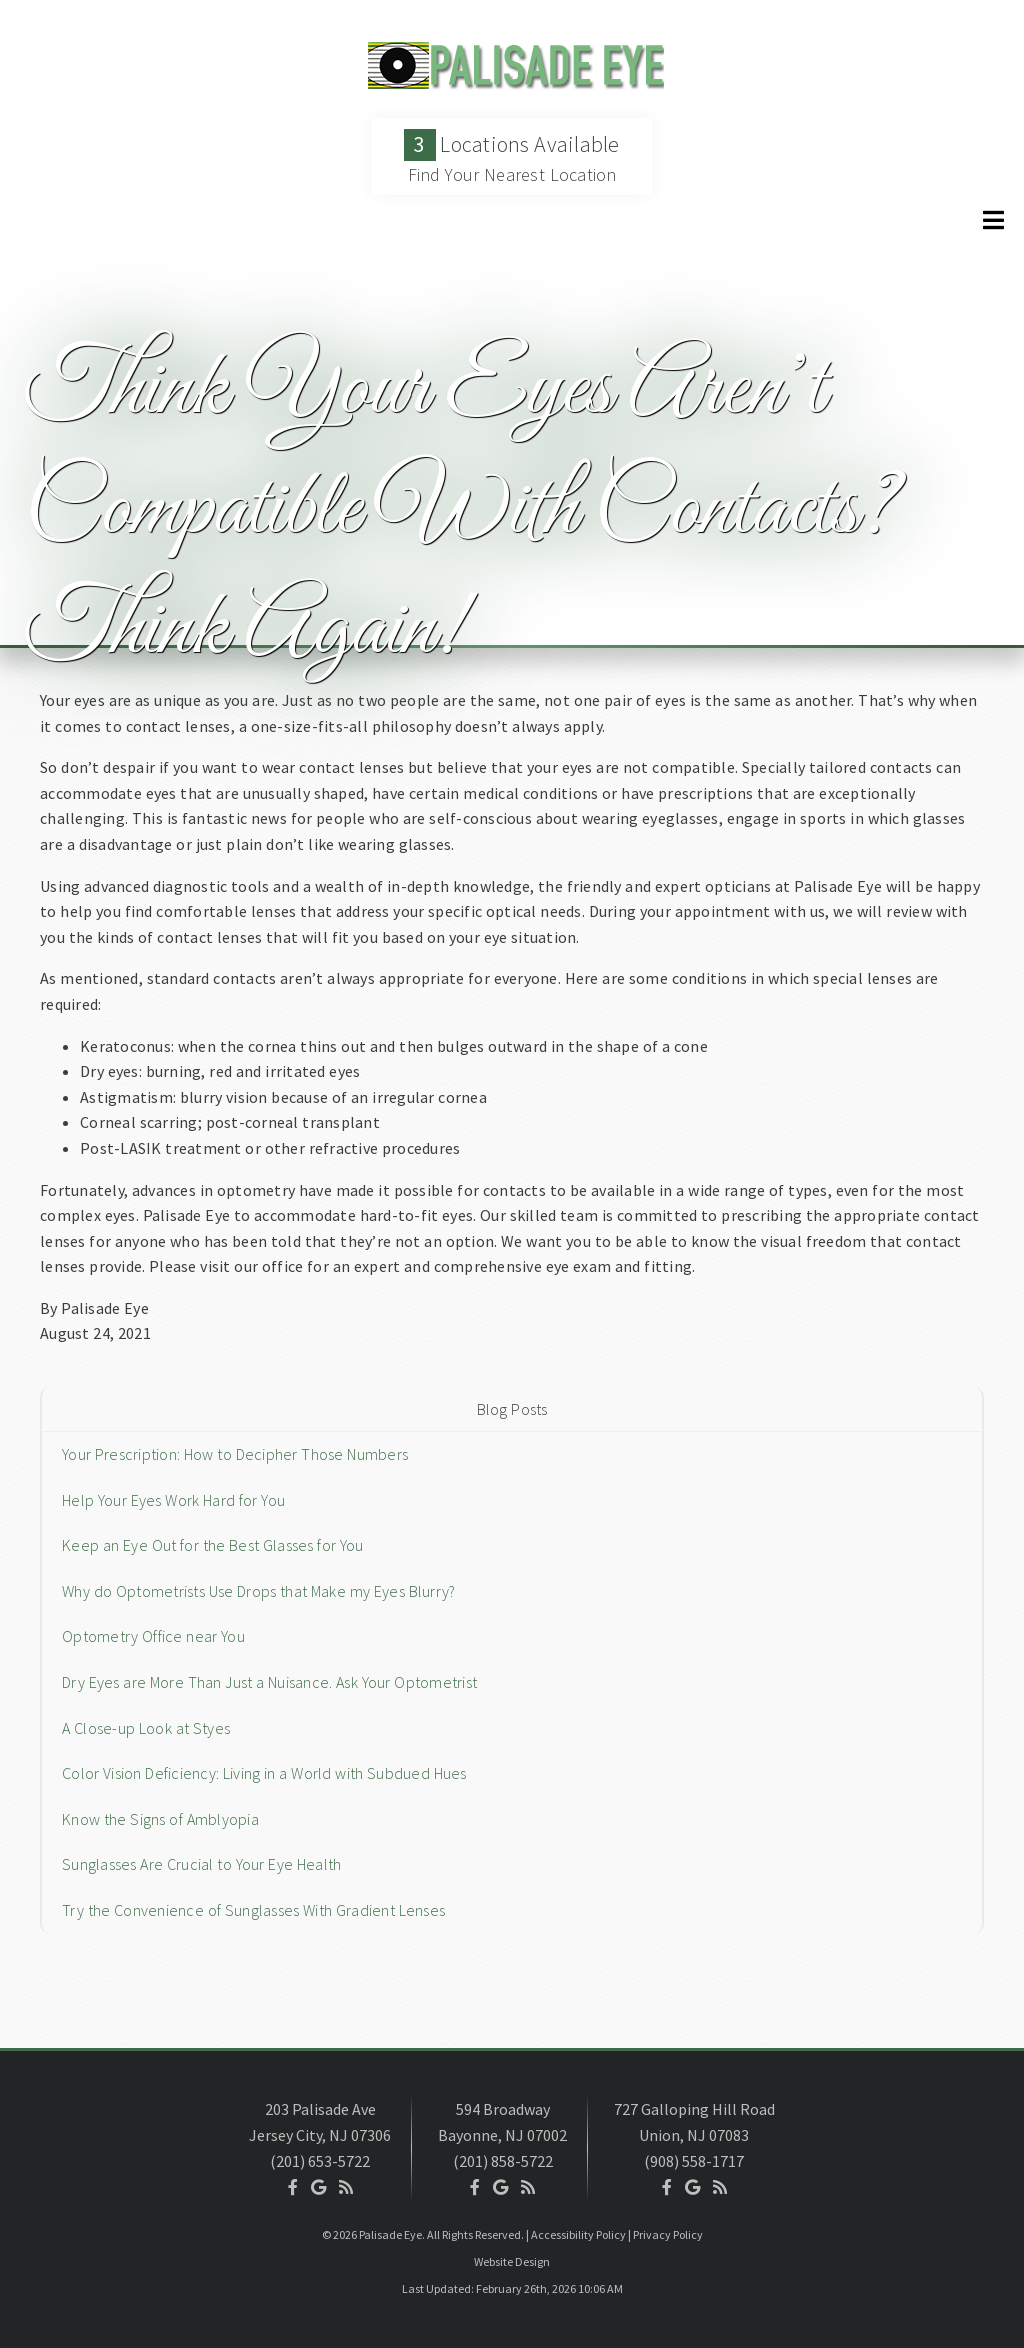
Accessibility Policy (578, 2234)
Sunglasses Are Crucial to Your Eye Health (201, 1864)
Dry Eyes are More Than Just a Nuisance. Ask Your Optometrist (269, 1682)
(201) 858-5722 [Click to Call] (503, 2161)
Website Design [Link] (512, 2261)
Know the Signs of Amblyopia (160, 1819)
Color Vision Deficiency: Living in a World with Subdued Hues (264, 1773)
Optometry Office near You (153, 1636)
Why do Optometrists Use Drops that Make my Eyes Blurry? (258, 1591)
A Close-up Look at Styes (146, 1728)
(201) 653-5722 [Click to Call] (320, 2161)
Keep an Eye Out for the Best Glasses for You (213, 1545)
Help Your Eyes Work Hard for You (173, 1500)
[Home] (512, 83)
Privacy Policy (668, 2234)
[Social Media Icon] (293, 2187)
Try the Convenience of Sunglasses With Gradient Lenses (253, 1910)
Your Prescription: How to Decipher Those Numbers (235, 1454)
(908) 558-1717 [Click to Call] (694, 2161)
